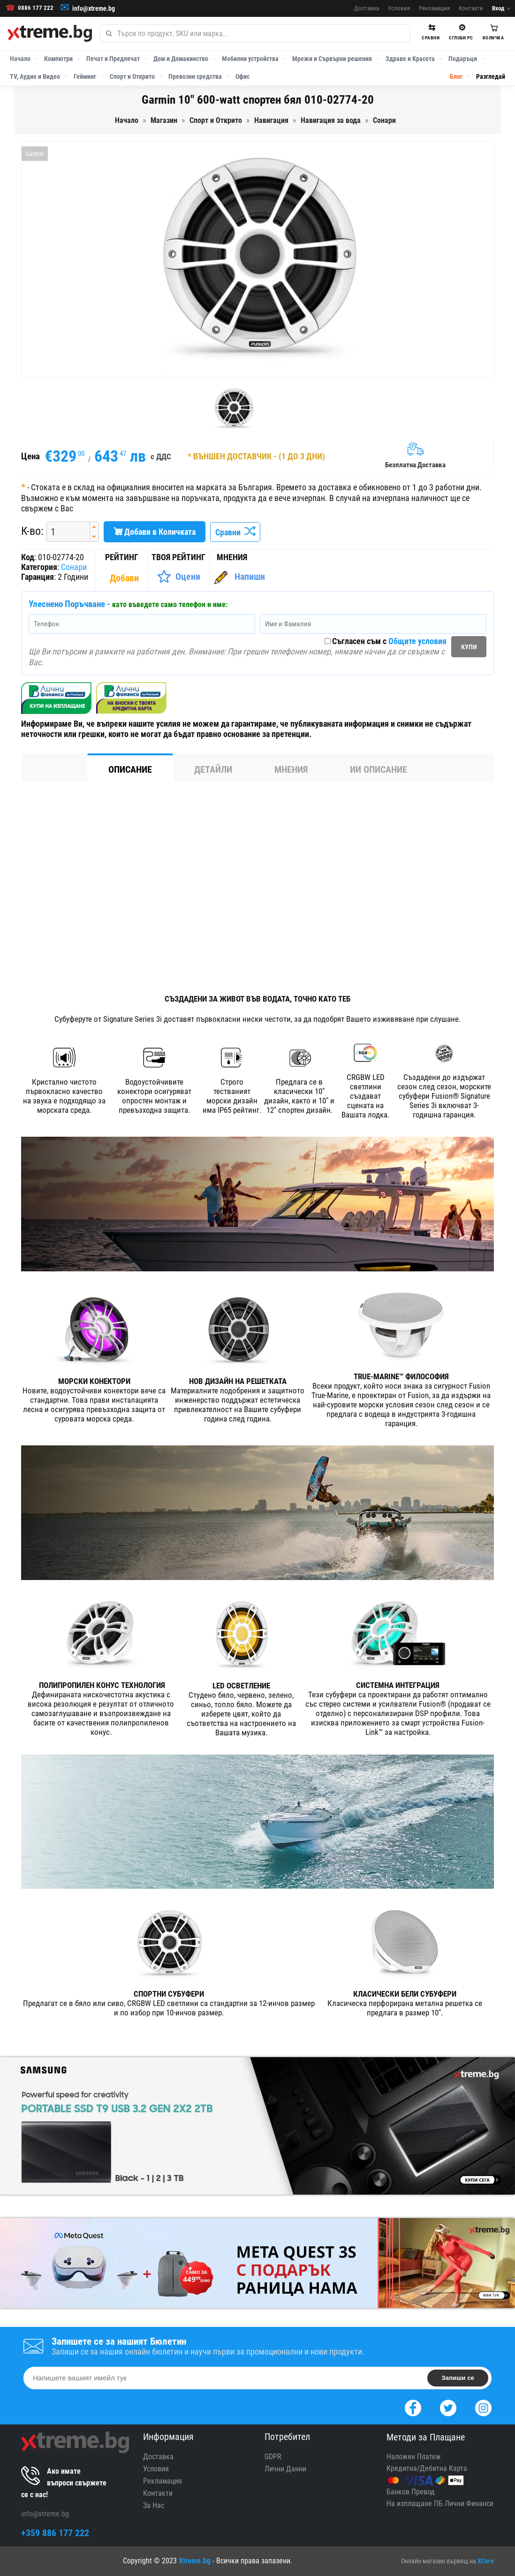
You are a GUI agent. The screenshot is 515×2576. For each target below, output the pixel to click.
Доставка (366, 8)
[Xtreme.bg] (50, 33)
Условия (399, 8)
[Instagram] (483, 2407)
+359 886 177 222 (55, 2532)
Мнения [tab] (291, 769)
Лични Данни (285, 2468)
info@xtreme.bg (93, 8)
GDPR (273, 2456)
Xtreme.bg (195, 2560)
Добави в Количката (155, 532)
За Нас (153, 2505)
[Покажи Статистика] (125, 578)
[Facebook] (413, 2407)
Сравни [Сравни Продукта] (235, 532)
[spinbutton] (65, 532)
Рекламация (434, 8)
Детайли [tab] (213, 769)
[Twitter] (448, 2407)
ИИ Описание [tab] (378, 769)
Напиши (250, 576)
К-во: (32, 531)
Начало (20, 58)
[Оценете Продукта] (178, 576)
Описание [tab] (130, 769)
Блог (456, 76)
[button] (94, 527)
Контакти (471, 8)
